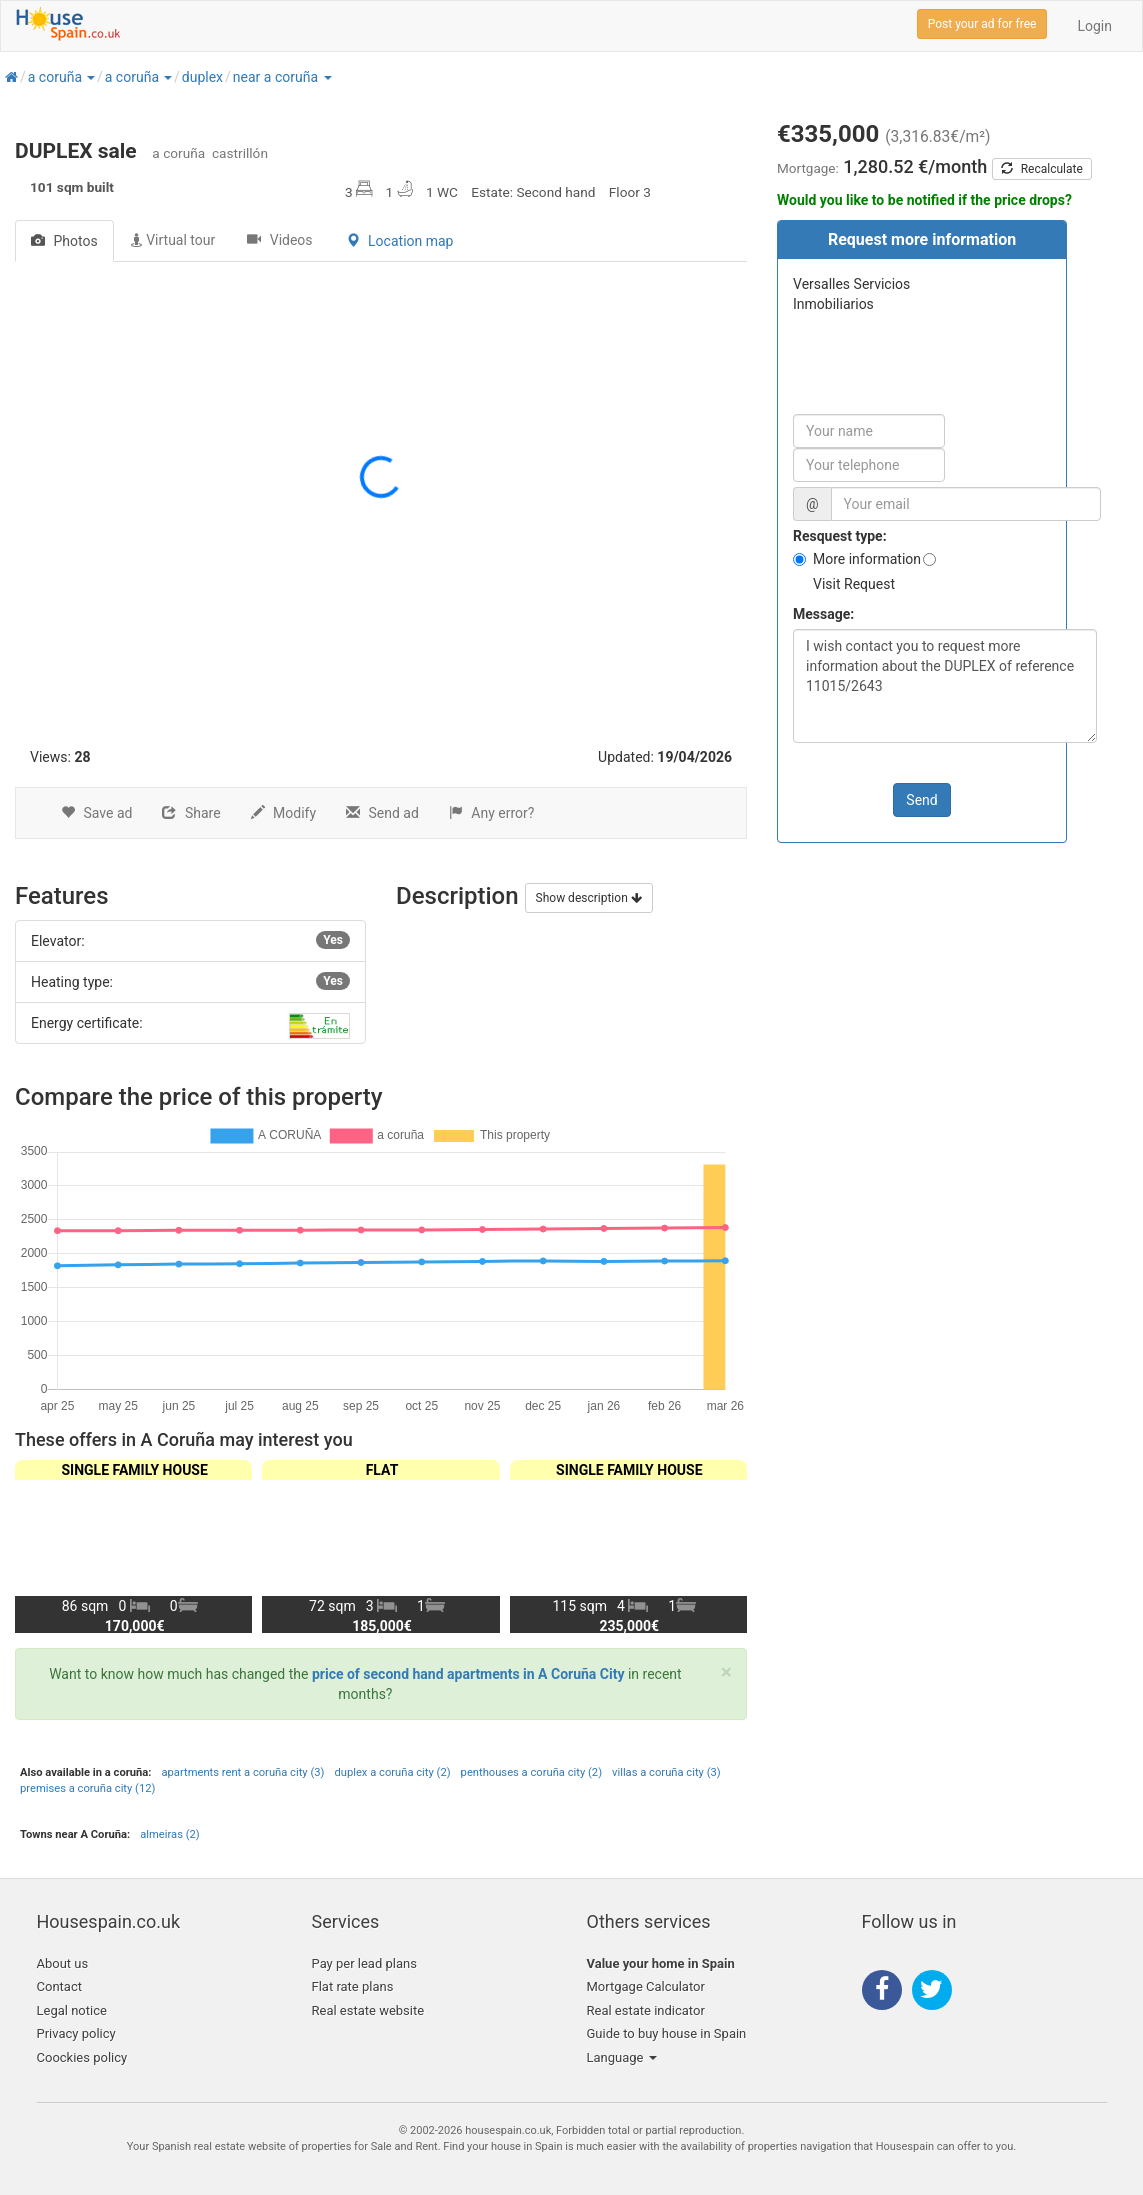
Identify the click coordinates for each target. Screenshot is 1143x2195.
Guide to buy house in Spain (667, 2033)
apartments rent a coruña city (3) (242, 1772)
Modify (283, 813)
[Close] (726, 1672)
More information (867, 559)
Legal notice (72, 2010)
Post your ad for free (982, 24)
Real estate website (368, 2010)
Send (921, 800)
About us (63, 1963)
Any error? (492, 813)
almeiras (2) (170, 1834)
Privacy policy (76, 2033)
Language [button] (622, 2057)
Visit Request (854, 584)
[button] (90, 77)
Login (1094, 26)
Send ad (382, 813)
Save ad (96, 813)
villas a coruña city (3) (666, 1772)
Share (191, 813)
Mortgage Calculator (646, 1986)
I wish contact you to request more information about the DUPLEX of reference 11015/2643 (945, 686)
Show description (589, 898)
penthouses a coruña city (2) (531, 1772)
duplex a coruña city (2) (392, 1772)
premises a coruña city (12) (87, 1788)
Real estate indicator (646, 2010)
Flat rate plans (353, 1986)
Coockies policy (82, 2057)
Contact (59, 1986)
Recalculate (1042, 169)
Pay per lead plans (364, 1963)
